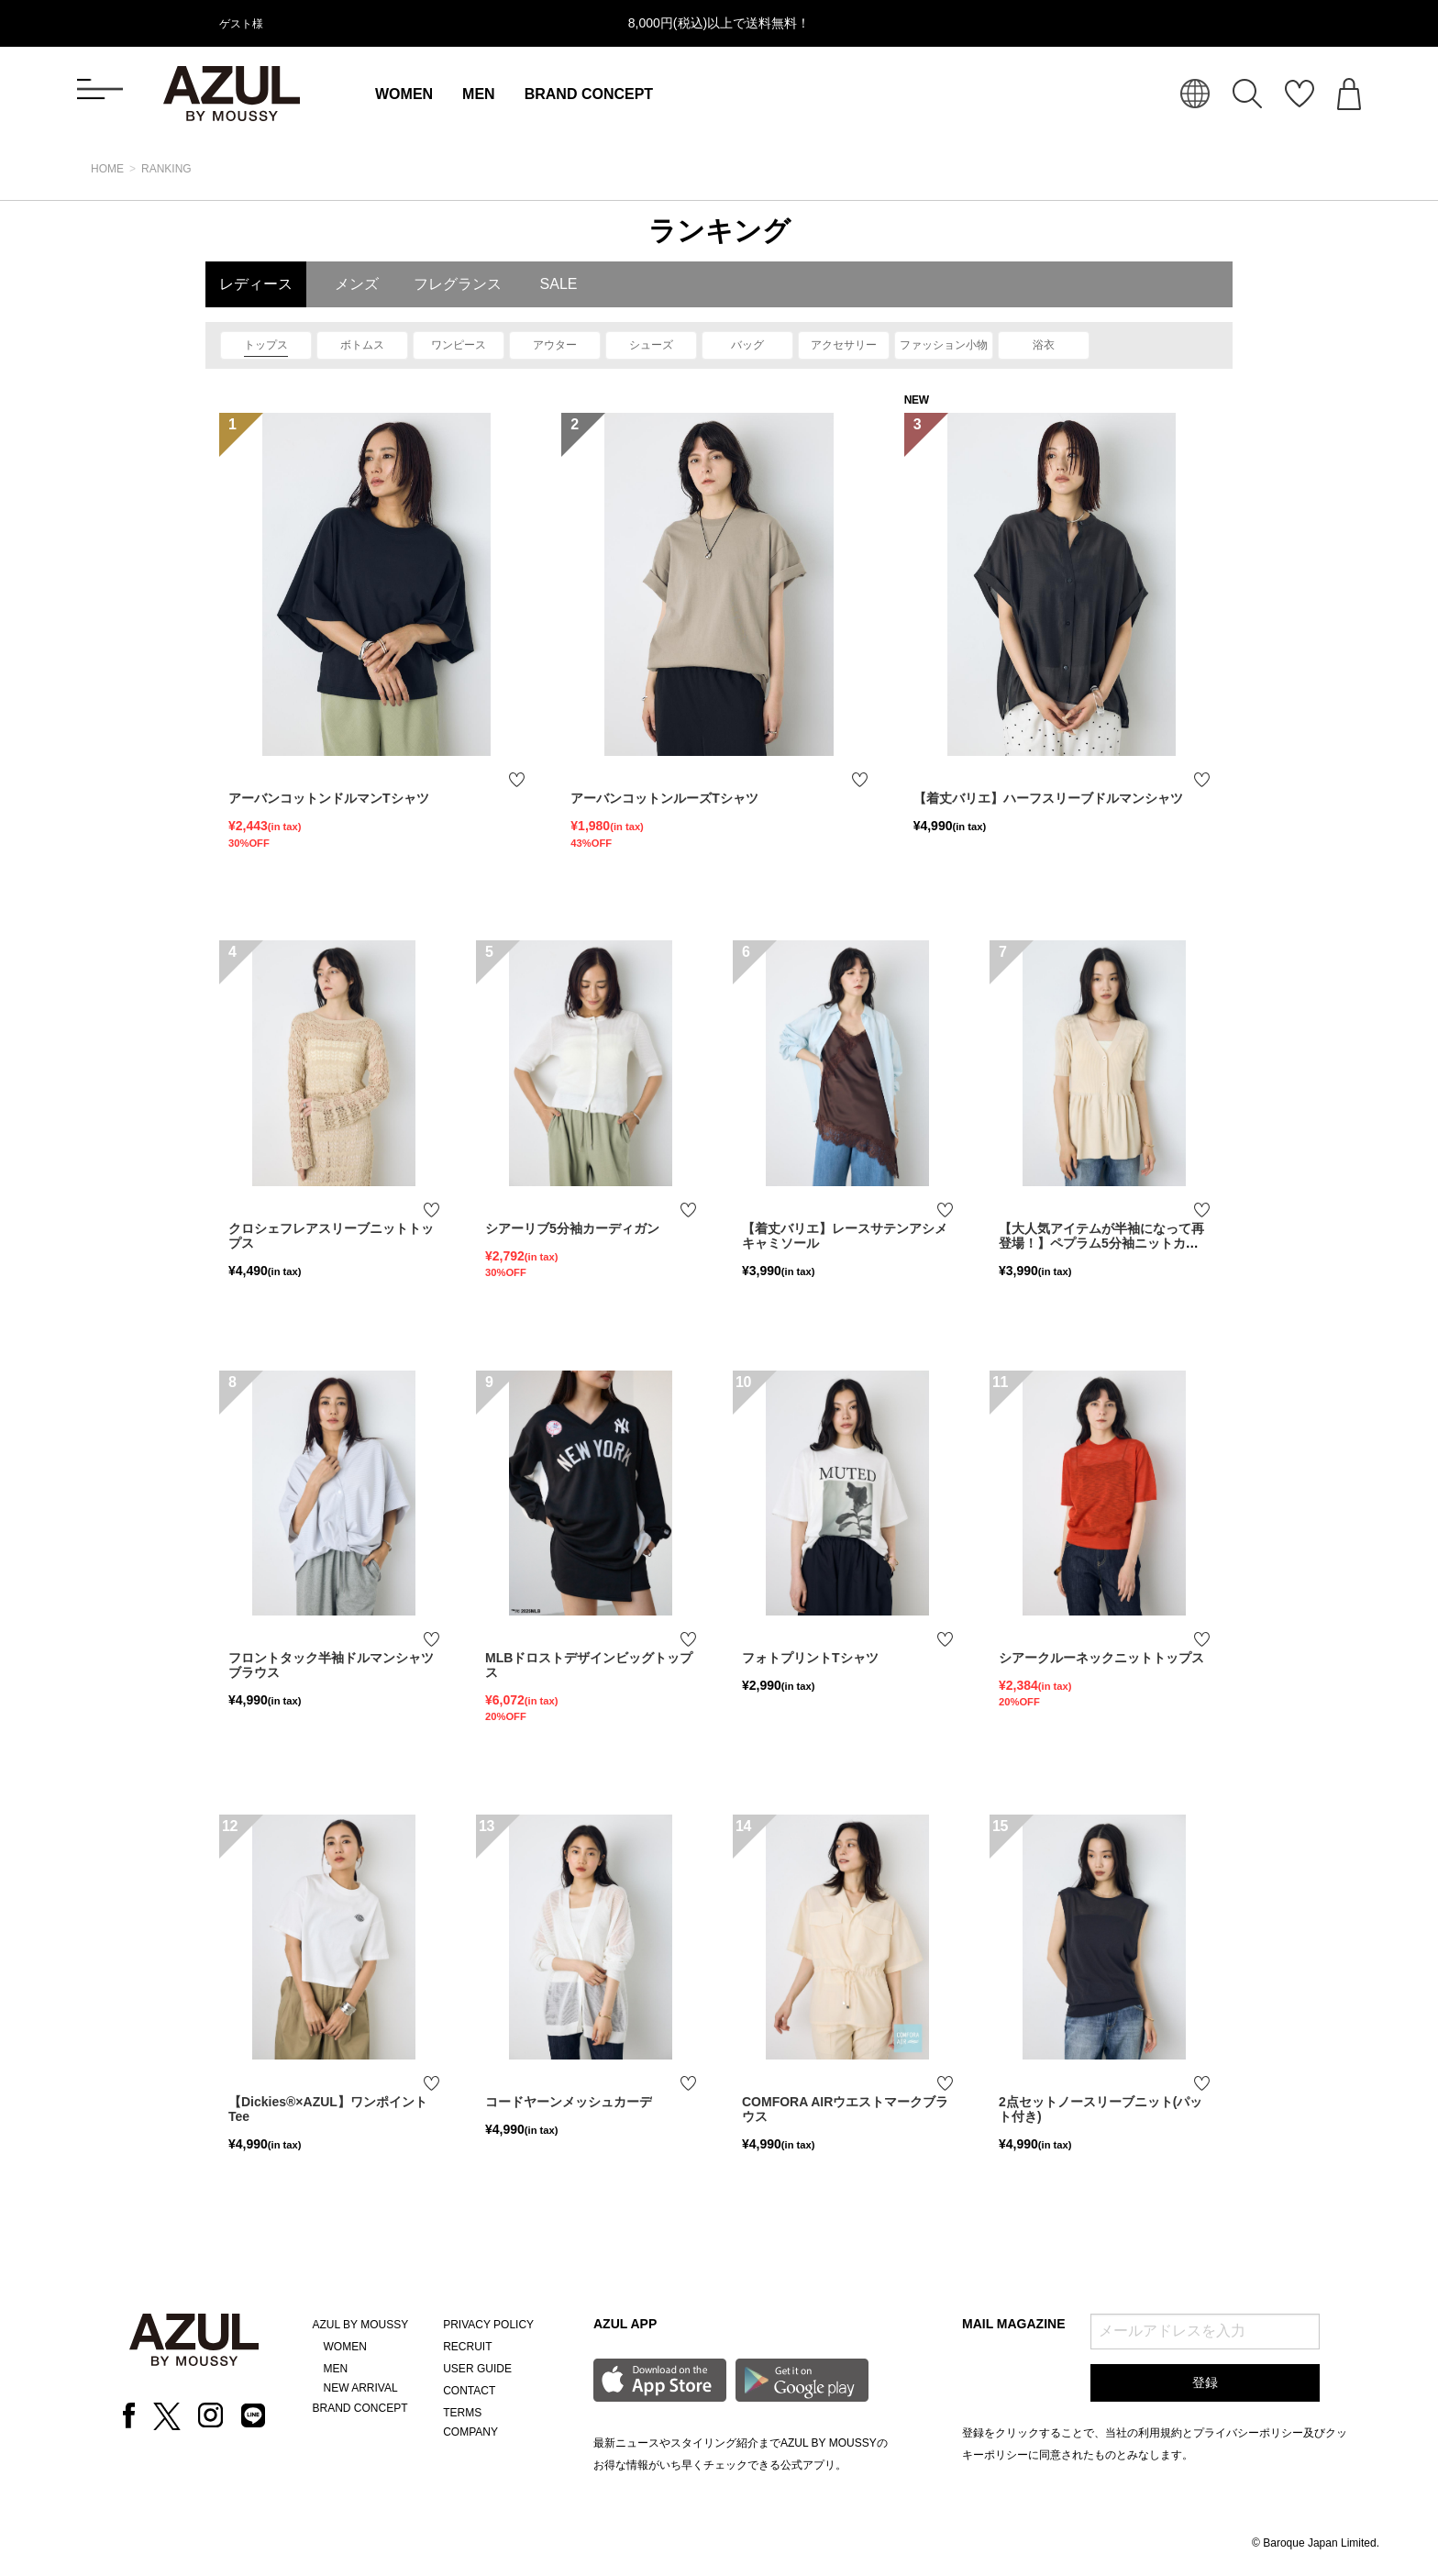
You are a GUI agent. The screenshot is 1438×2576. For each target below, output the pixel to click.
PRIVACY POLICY (488, 2324)
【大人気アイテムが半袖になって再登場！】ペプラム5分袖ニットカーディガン (1101, 1243)
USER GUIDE (477, 2368)
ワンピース (458, 345)
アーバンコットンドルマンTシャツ (328, 798)
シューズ (651, 345)
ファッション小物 (944, 345)
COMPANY (470, 2432)
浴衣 (1044, 345)
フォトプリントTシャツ (810, 1657)
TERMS (462, 2412)
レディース (256, 284)
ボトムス (362, 345)
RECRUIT (467, 2346)
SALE (559, 284)
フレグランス (458, 284)
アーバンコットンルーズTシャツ (664, 798)
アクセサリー (844, 345)
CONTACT (469, 2390)
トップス (266, 345)
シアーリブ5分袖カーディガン (572, 1228)
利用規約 (1160, 2432)
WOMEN (404, 94)
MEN (478, 94)
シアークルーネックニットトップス (1101, 1657)
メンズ (357, 284)
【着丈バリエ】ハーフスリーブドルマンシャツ (1048, 798)
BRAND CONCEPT (589, 94)
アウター (555, 345)
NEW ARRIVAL (361, 2388)
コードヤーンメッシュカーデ (568, 2101)
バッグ (747, 345)
